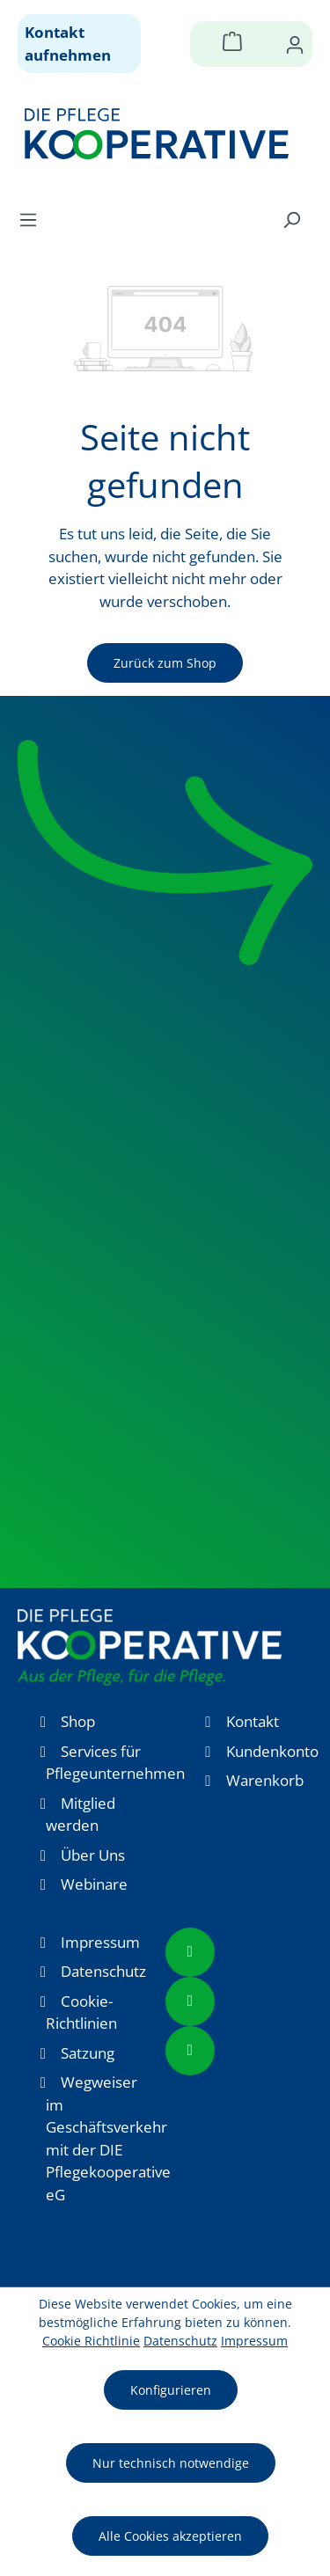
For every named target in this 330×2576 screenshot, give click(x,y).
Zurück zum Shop (165, 663)
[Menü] (33, 219)
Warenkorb (265, 1780)
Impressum (100, 1942)
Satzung (87, 2053)
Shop (78, 1721)
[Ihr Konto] (294, 44)
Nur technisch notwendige (170, 2463)
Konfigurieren (170, 2390)
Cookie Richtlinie (91, 2340)
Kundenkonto (272, 1751)
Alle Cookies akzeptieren (170, 2536)
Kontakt (252, 1721)
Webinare (94, 1884)
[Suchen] (291, 219)
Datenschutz (103, 1971)
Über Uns (93, 1855)
